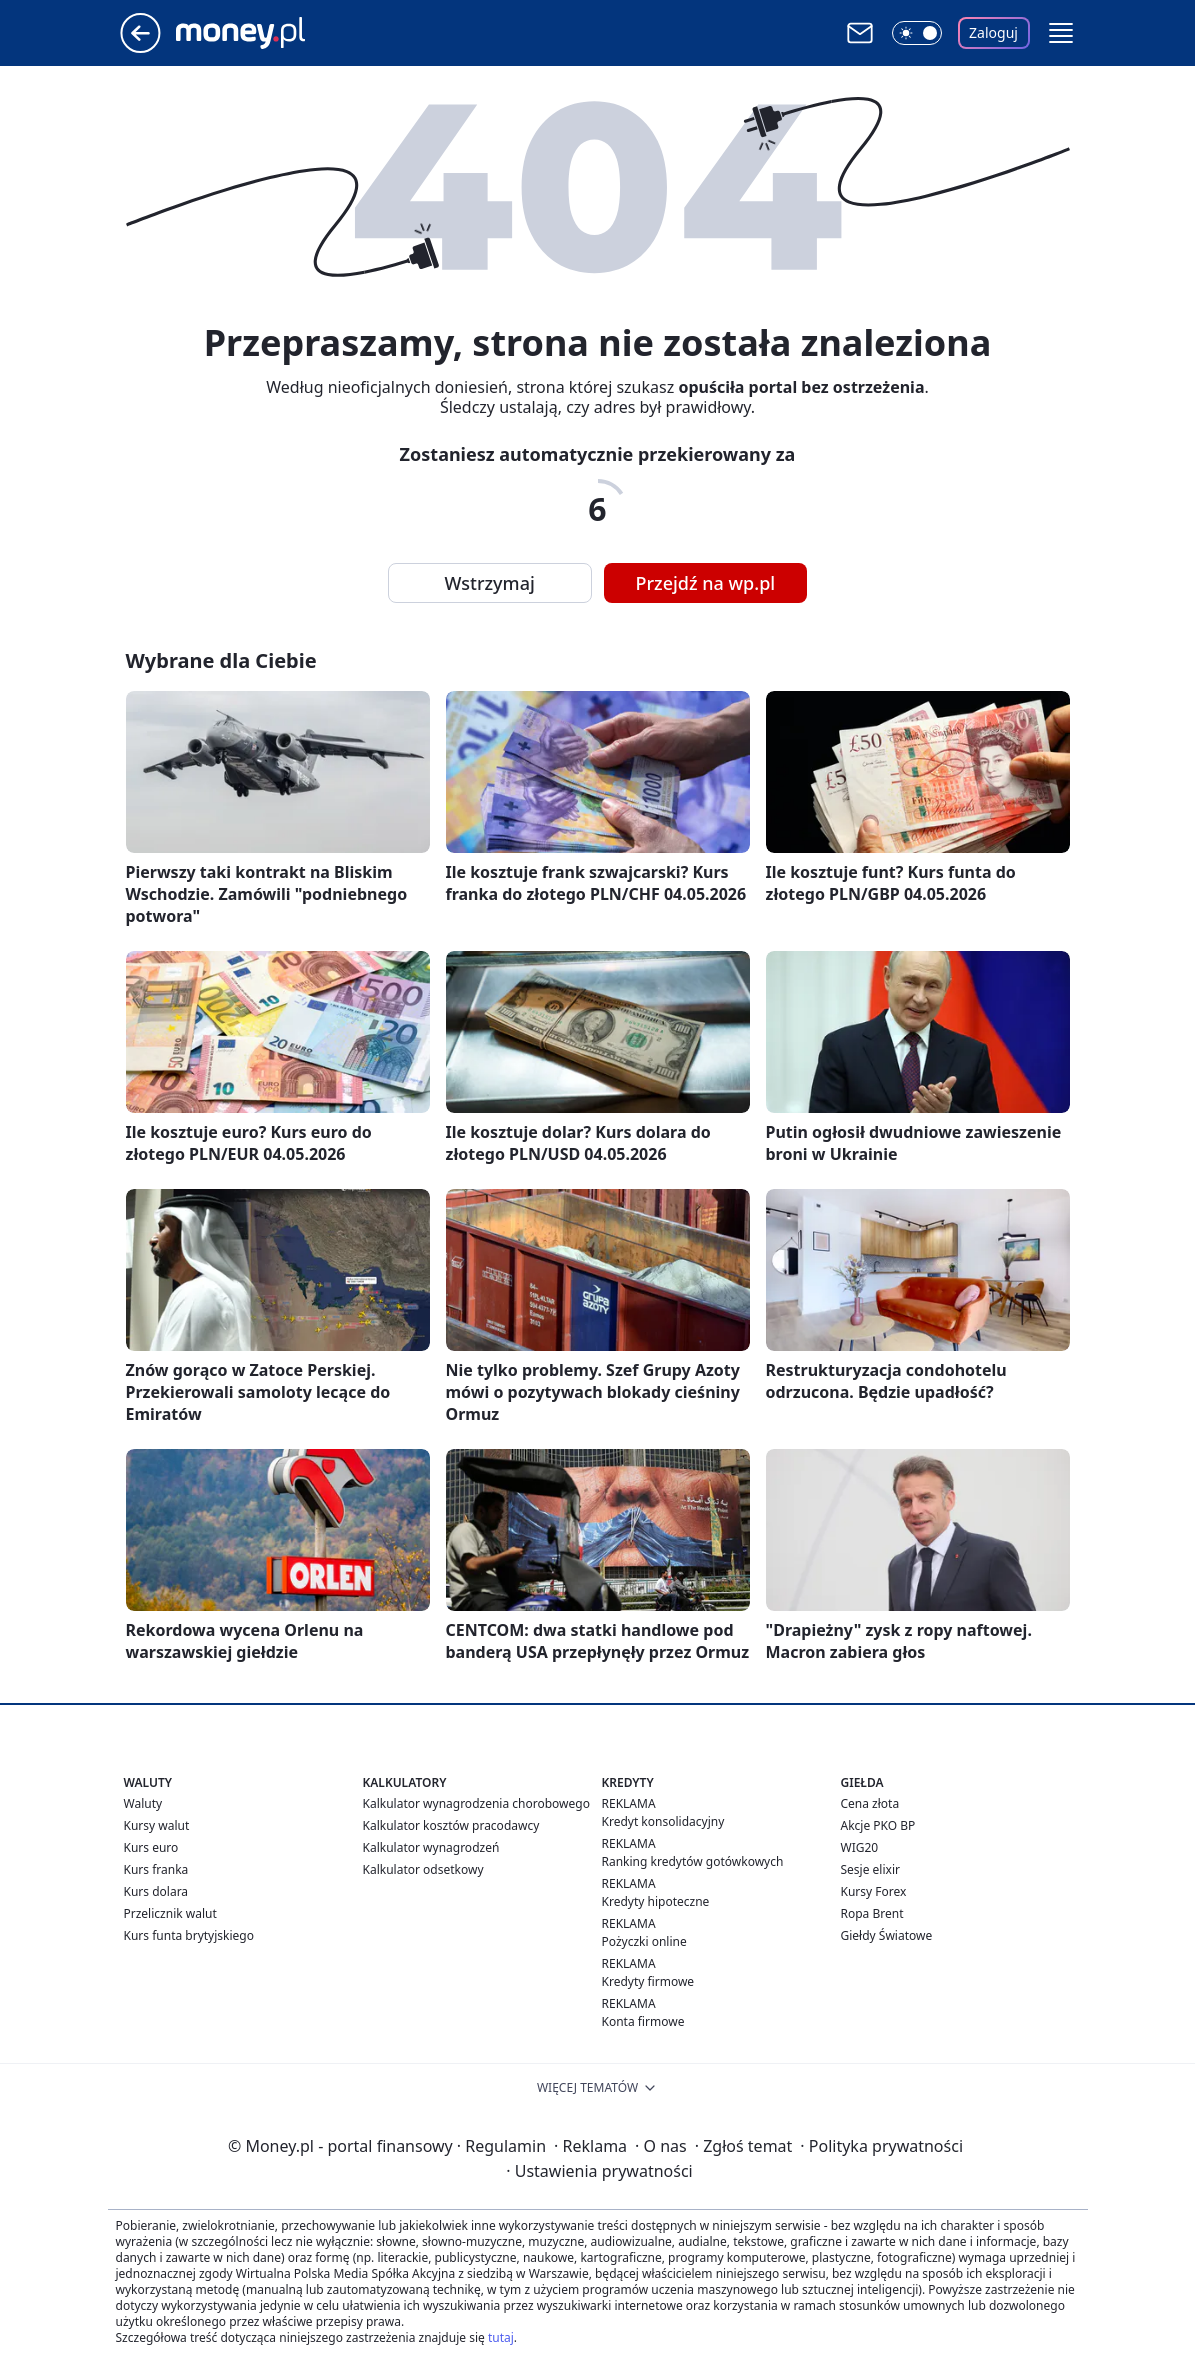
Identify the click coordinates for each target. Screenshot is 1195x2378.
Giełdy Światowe (887, 1935)
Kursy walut (157, 1825)
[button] (1061, 33)
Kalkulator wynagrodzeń (431, 1847)
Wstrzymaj (490, 583)
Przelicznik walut (170, 1913)
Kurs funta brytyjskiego (189, 1935)
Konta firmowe (643, 2021)
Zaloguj (993, 32)
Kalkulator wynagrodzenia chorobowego (476, 1803)
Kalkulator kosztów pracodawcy (451, 1825)
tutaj (501, 2337)
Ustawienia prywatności (599, 2171)
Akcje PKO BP (878, 1825)
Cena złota (870, 1803)
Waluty (143, 1803)
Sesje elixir (870, 1869)
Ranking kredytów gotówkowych (693, 1861)
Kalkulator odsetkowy (423, 1869)
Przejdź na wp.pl (706, 583)
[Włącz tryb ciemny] (917, 33)
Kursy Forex (874, 1891)
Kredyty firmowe (648, 1981)
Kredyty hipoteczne (656, 1901)
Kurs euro (151, 1847)
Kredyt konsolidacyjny (663, 1821)
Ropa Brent (872, 1913)
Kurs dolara (156, 1891)
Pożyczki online (644, 1941)
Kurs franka (156, 1869)
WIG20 (860, 1847)
